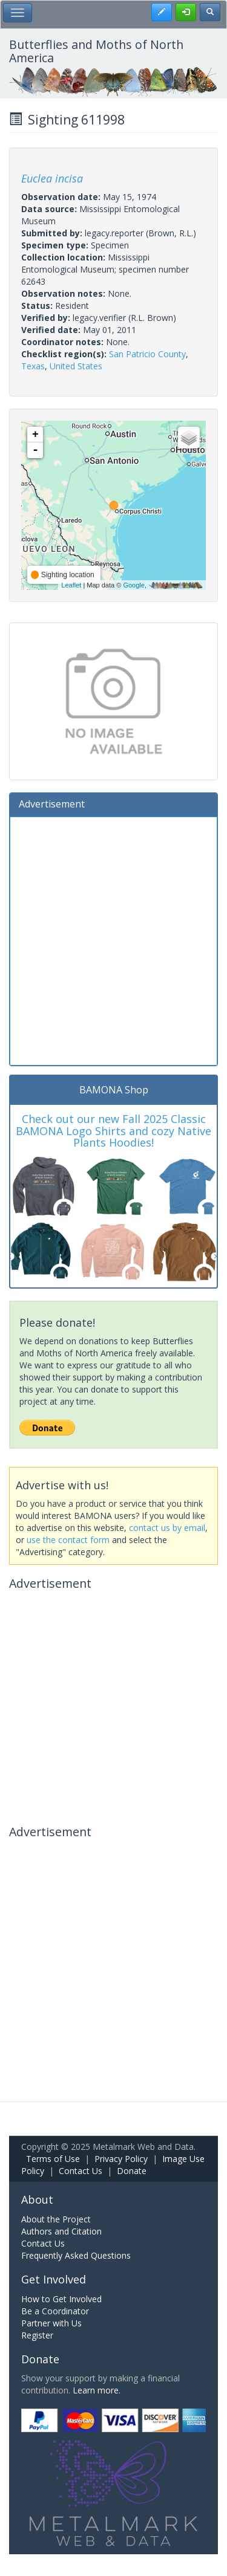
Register (37, 2335)
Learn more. (96, 2390)
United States (76, 366)
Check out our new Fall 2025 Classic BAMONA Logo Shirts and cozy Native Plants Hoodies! (113, 1131)
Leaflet (71, 585)
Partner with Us (51, 2323)
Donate (131, 2170)
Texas (33, 366)
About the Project (56, 2219)
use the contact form (68, 1539)
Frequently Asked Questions (76, 2255)
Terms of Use (53, 2158)
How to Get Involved (61, 2299)
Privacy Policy (121, 2158)
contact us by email (167, 1527)
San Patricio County (147, 354)
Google (133, 585)
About (37, 2199)
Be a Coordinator (55, 2311)
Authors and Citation (61, 2231)
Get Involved (53, 2279)
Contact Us (80, 2170)
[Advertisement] (113, 939)
